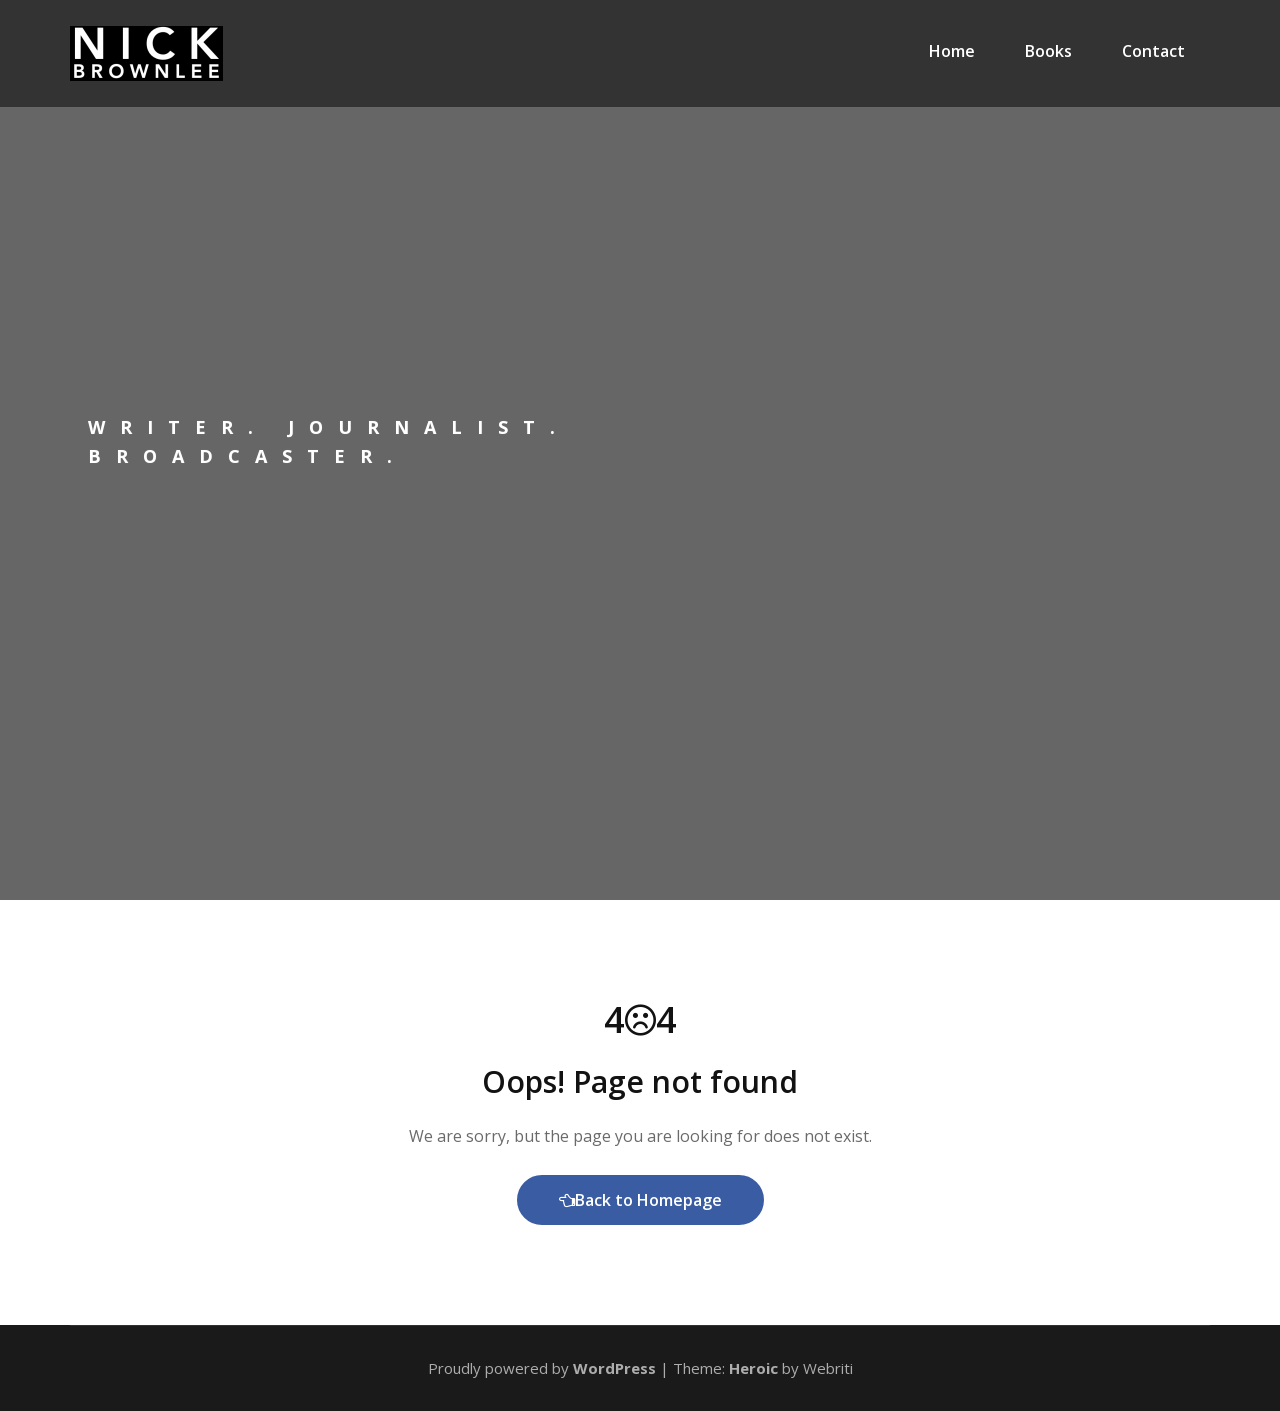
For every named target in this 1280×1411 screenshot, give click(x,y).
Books (1048, 51)
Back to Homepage (640, 1200)
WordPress (614, 1368)
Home (952, 51)
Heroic (753, 1368)
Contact (1153, 51)
